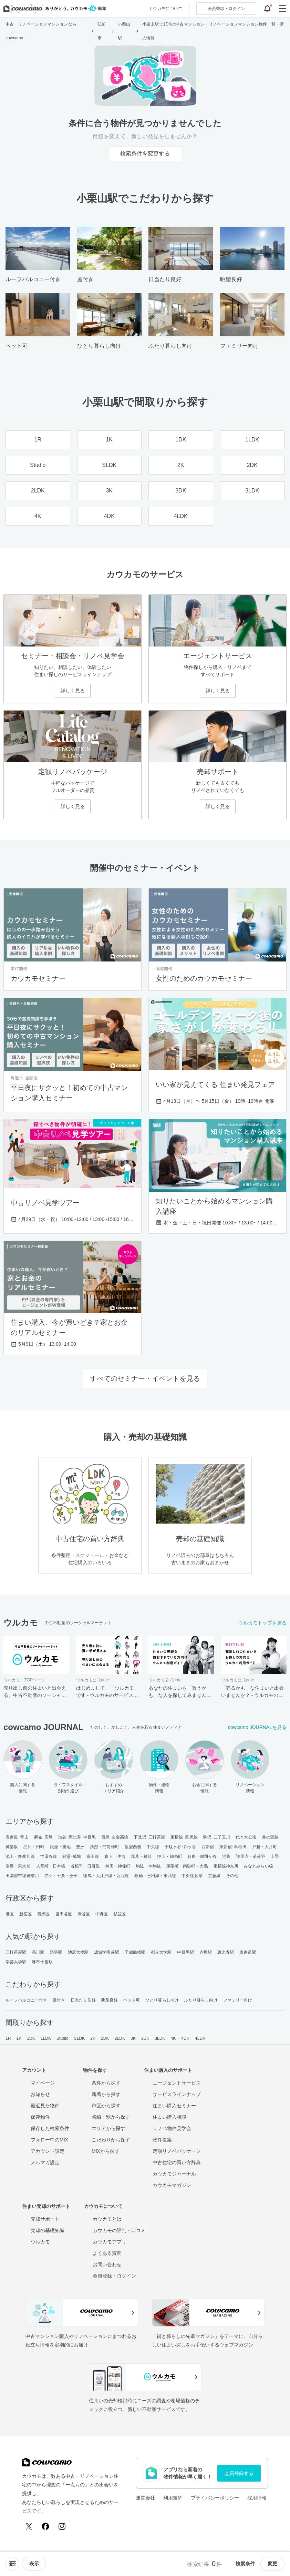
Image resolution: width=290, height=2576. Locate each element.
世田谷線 (48, 1856)
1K (18, 2038)
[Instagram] (62, 2526)
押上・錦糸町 (169, 1856)
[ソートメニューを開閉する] (12, 2563)
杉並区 (119, 1914)
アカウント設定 (47, 2151)
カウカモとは (107, 2219)
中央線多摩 (192, 1875)
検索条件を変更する (145, 153)
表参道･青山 (17, 1837)
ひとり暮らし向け (162, 2000)
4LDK (200, 2038)
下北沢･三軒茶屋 (149, 1837)
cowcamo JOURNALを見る (257, 1727)
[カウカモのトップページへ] (53, 8)
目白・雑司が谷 (202, 1856)
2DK (105, 2038)
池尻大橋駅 (78, 1952)
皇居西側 (133, 1846)
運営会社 (145, 2498)
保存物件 (40, 2117)
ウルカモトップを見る (262, 1623)
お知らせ (40, 2094)
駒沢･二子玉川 (216, 1837)
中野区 (101, 1914)
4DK (185, 2038)
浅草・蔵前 (141, 1856)
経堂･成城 (71, 1856)
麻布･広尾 (43, 1837)
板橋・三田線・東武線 (155, 1875)
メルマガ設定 (45, 2162)
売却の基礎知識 (47, 2230)
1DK (31, 2038)
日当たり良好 (83, 2000)
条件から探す (106, 2083)
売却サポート (45, 2219)
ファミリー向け (237, 2000)
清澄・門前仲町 (104, 1846)
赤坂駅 (205, 1952)
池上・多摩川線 (20, 1856)
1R (8, 2038)
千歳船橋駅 (135, 1952)
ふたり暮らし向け (201, 2000)
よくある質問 (107, 2253)
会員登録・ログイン (114, 2276)
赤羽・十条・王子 (61, 1875)
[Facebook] (45, 2526)
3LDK (160, 2038)
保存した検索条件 (50, 2128)
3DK (145, 2038)
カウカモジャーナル (174, 2174)
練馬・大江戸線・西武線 (106, 1875)
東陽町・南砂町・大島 (187, 1866)
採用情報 (257, 2498)
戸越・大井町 (264, 1846)
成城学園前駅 (106, 1952)
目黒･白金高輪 (114, 1837)
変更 (272, 2563)
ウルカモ (40, 2241)
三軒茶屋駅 (16, 1952)
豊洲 (80, 1846)
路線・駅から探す (111, 2117)
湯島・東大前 (18, 1866)
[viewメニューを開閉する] (34, 2563)
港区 (10, 1914)
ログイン (226, 9)
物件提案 (162, 2139)
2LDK (120, 2038)
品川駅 (38, 1952)
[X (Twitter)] (29, 2526)
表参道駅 (247, 1952)
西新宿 (207, 1846)
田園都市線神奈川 (22, 1875)
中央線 (153, 1846)
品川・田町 (33, 1846)
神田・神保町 (118, 1866)
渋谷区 (83, 1914)
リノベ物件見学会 (172, 2128)
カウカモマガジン (172, 2185)
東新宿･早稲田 (233, 1846)
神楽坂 (12, 1846)
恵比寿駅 (225, 1952)
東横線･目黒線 (184, 1837)
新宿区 (25, 1914)
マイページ (43, 2083)
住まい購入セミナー (174, 2105)
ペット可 (131, 2000)
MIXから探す (106, 2151)
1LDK (46, 2038)
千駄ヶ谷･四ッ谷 (180, 1846)
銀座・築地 (60, 1846)
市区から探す (106, 2105)
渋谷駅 (56, 1952)
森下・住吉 (114, 1856)
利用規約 (173, 2498)
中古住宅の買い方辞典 (177, 2162)
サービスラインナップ (177, 2094)
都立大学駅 (161, 1952)
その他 (232, 1875)
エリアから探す (108, 2128)
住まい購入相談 (169, 2117)
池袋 (226, 1856)
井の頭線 (270, 1837)
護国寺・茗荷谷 (250, 1856)
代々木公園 (246, 1837)
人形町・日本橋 (50, 1866)
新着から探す (106, 2094)
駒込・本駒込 (148, 1866)
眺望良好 (109, 2000)
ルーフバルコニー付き (26, 2000)
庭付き (59, 2000)
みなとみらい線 (258, 1866)
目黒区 (43, 1914)
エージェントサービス (177, 2083)
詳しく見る (73, 690)
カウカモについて (165, 8)
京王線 (92, 1856)
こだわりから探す (111, 2139)
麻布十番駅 (42, 1961)
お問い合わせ (107, 2264)
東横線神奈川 (226, 1866)
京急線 (214, 1875)
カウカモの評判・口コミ (119, 2230)
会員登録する (239, 2473)
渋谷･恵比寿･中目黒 (77, 1837)
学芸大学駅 (16, 1961)
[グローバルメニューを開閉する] (282, 8)
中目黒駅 (185, 1952)
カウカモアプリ (109, 2241)
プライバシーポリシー (215, 2498)
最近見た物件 (45, 2105)
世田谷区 (63, 1914)
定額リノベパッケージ (177, 2151)
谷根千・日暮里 (85, 1866)
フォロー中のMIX (49, 2139)
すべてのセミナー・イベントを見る (145, 1378)
